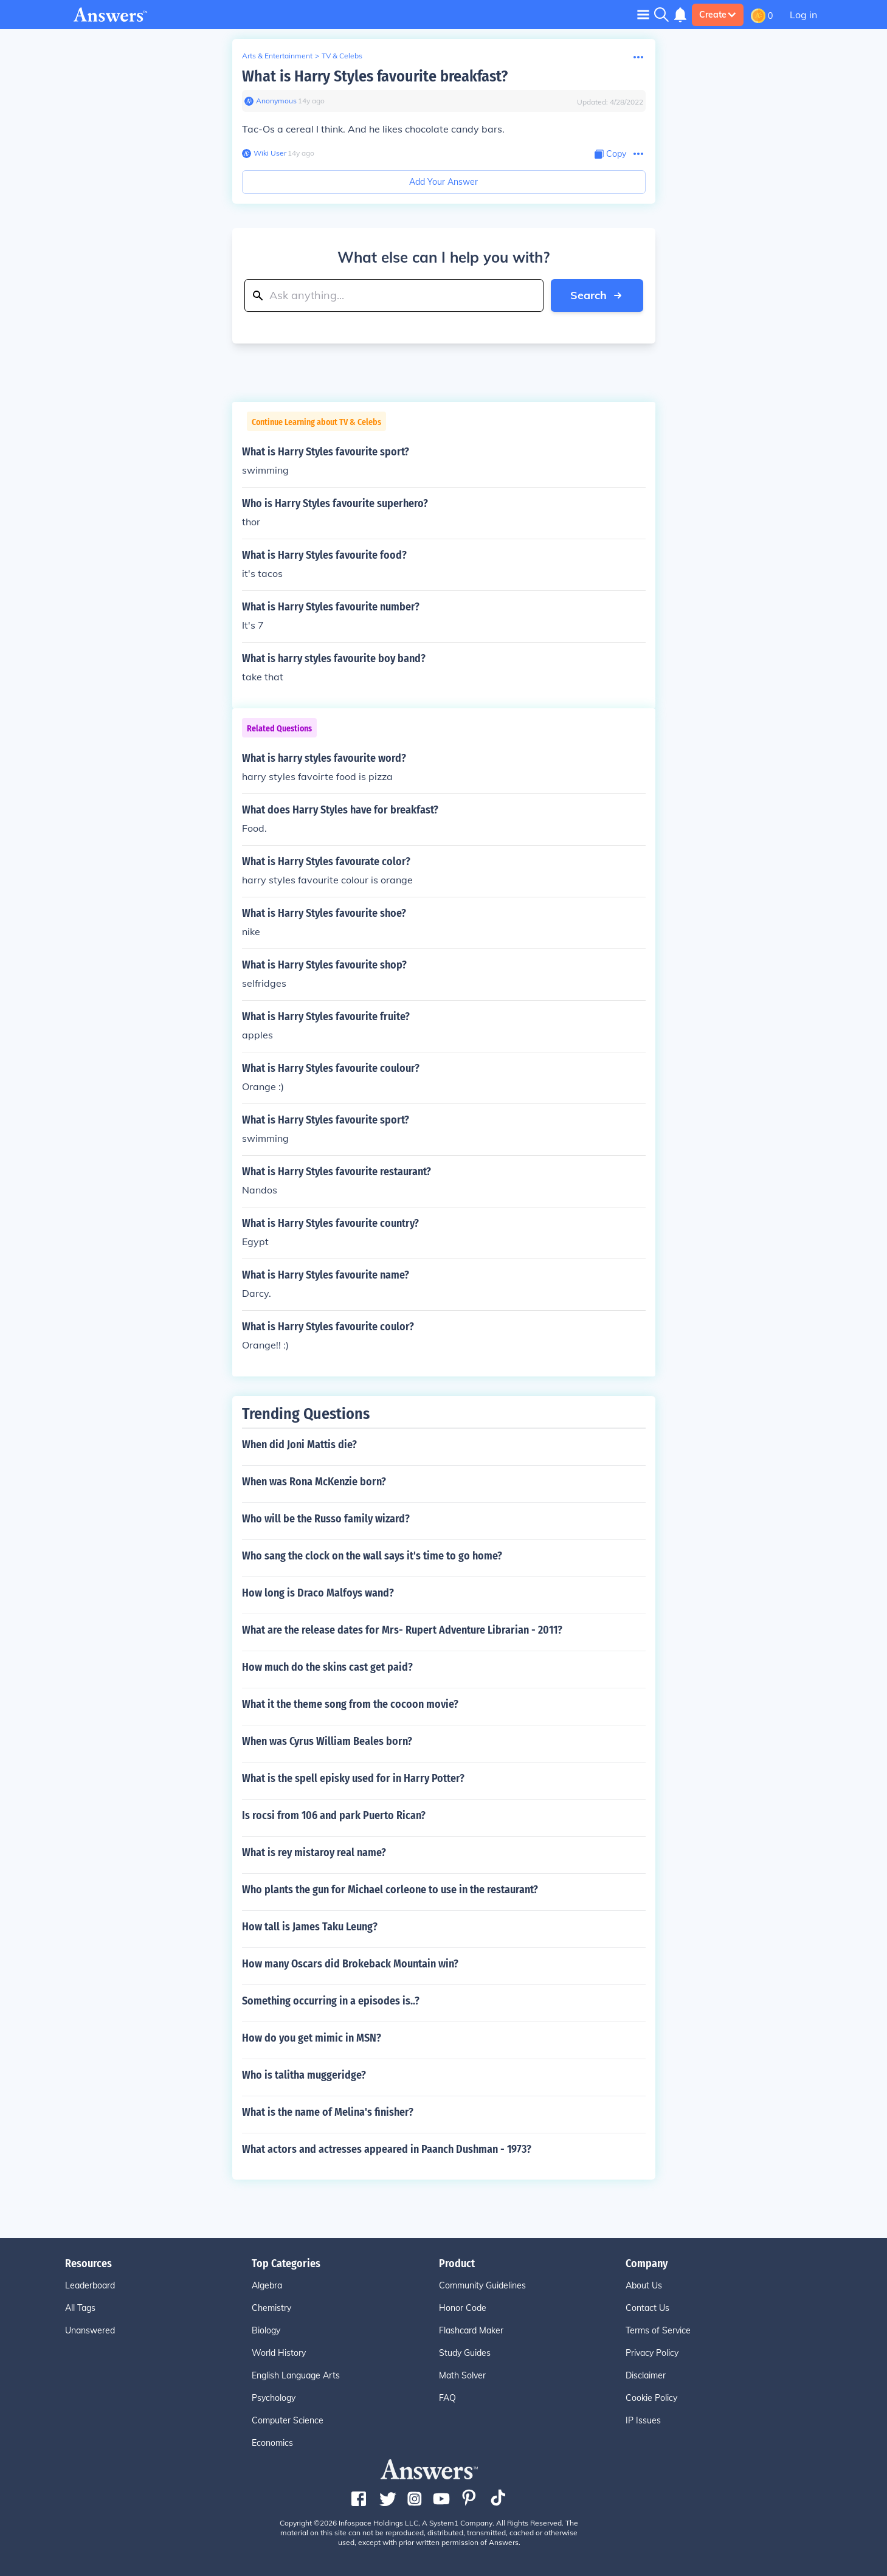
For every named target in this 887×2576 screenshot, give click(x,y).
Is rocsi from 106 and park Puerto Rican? (334, 1815)
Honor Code (462, 2307)
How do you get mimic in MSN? (311, 2038)
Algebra (267, 2285)
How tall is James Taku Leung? (310, 1926)
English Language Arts (296, 2375)
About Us (644, 2285)
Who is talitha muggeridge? (304, 2075)
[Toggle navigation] (643, 14)
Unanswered (90, 2330)
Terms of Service (658, 2330)
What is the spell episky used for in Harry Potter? (353, 1778)
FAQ (447, 2397)
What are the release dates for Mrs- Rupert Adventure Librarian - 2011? (402, 1630)
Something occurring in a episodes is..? (330, 2001)
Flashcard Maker (471, 2330)
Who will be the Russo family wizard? (326, 1518)
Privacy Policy (652, 2352)
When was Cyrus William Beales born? (327, 1741)
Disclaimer (646, 2375)
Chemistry (271, 2307)
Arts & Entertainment (277, 55)
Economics (272, 2442)
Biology (266, 2330)
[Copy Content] (610, 154)
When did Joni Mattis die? (299, 1444)
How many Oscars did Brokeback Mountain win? (350, 1963)
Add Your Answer (443, 181)
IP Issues (643, 2420)
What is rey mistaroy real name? (314, 1852)
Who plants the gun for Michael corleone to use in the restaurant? (390, 1889)
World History (279, 2352)
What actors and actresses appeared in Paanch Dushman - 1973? (386, 2149)
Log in (803, 15)
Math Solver (462, 2375)
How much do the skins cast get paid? (327, 1667)
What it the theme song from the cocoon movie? (350, 1704)
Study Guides (465, 2352)
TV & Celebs (342, 55)
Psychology (273, 2397)
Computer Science (287, 2420)
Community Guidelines (482, 2285)
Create (717, 14)
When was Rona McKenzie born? (314, 1481)
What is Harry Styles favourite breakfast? (375, 76)
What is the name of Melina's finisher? (327, 2112)
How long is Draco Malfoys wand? (318, 1593)
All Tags (80, 2307)
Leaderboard (90, 2285)
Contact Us (647, 2307)
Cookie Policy (651, 2397)
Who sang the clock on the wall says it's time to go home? (372, 1556)
